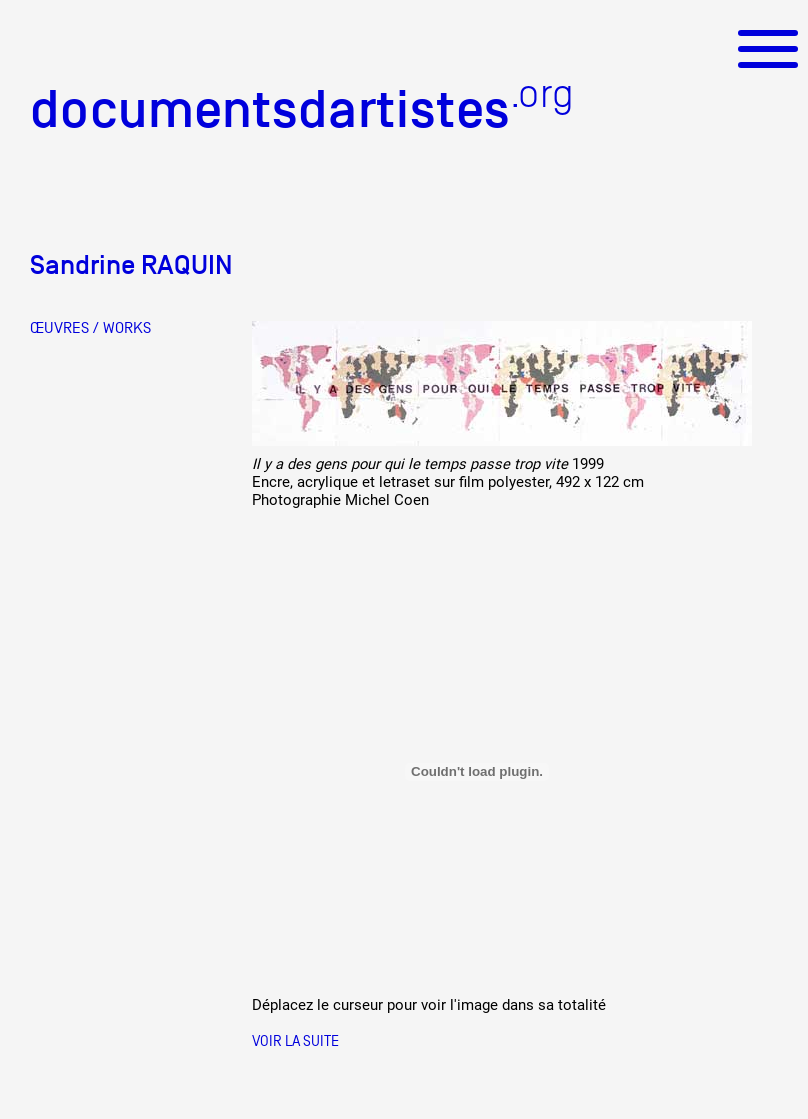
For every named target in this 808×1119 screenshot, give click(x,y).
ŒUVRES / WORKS (90, 328)
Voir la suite (295, 1040)
